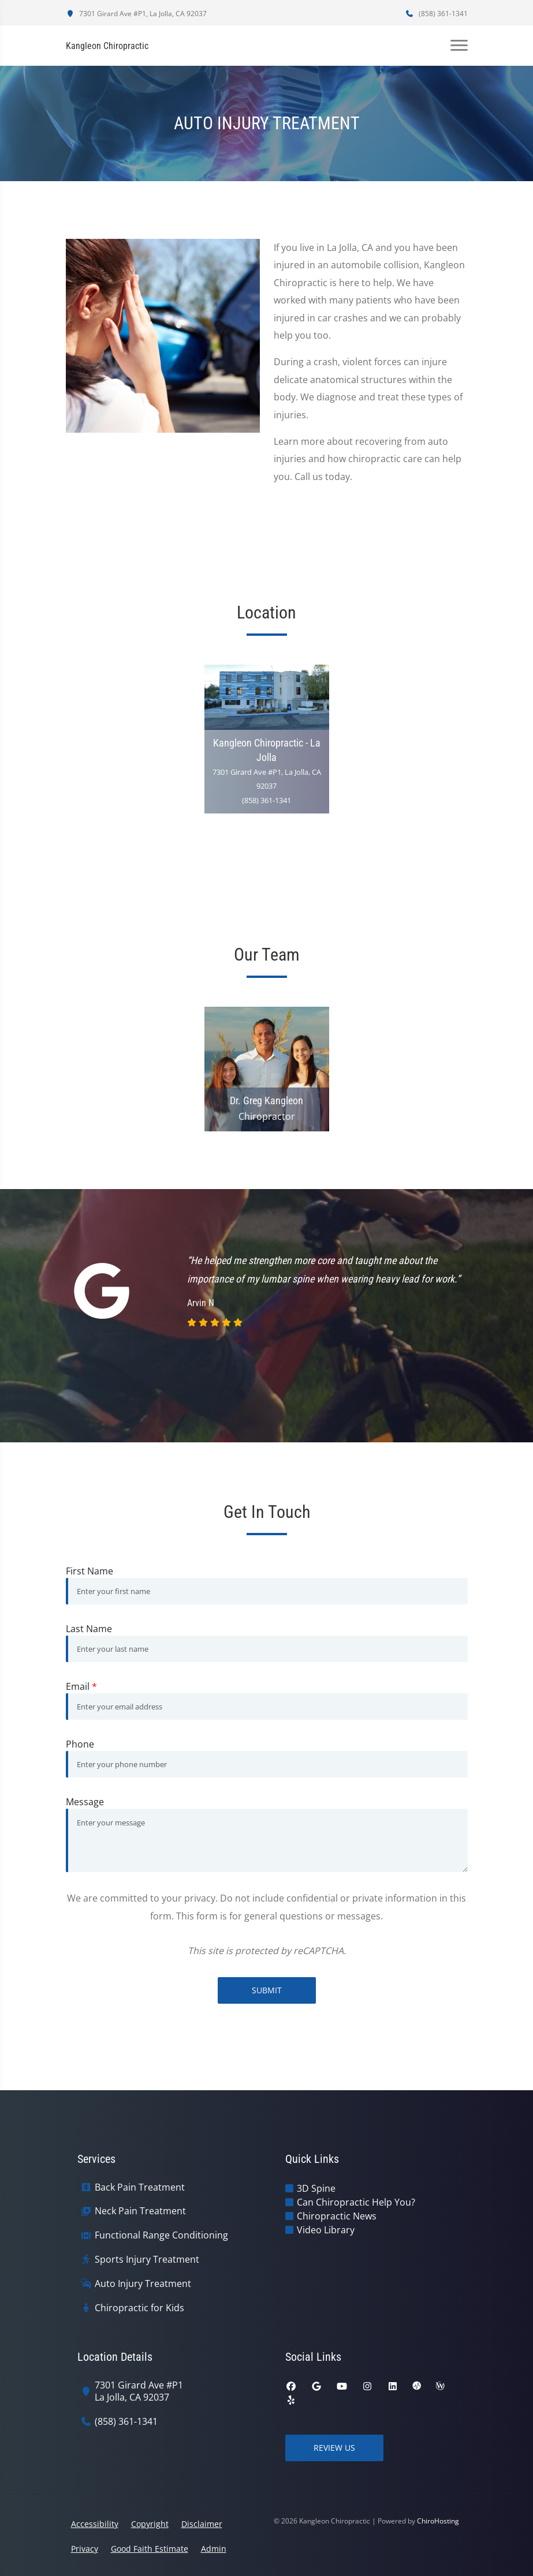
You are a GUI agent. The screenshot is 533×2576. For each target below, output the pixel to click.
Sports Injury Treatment (147, 2259)
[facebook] (291, 2386)
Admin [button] (213, 2548)
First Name (89, 1571)
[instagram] (367, 2386)
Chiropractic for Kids (139, 2308)
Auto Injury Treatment (143, 2284)
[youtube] (342, 2386)
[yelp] (291, 2400)
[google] (316, 2386)
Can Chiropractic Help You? (356, 2202)
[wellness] (440, 2386)
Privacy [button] (84, 2548)
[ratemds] (417, 2386)
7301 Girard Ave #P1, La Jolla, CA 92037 (136, 13)
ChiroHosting (438, 2521)
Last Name (89, 1628)
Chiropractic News (337, 2216)
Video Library (326, 2229)
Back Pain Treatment (140, 2187)
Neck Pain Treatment (140, 2211)
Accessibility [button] (94, 2523)
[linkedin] (392, 2386)
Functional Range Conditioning (161, 2235)
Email (81, 1686)
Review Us (334, 2447)
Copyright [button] (150, 2523)
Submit (267, 1990)
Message (85, 1801)
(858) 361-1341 (436, 13)
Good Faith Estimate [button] (149, 2548)
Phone (80, 1744)
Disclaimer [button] (201, 2523)
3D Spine (316, 2188)
